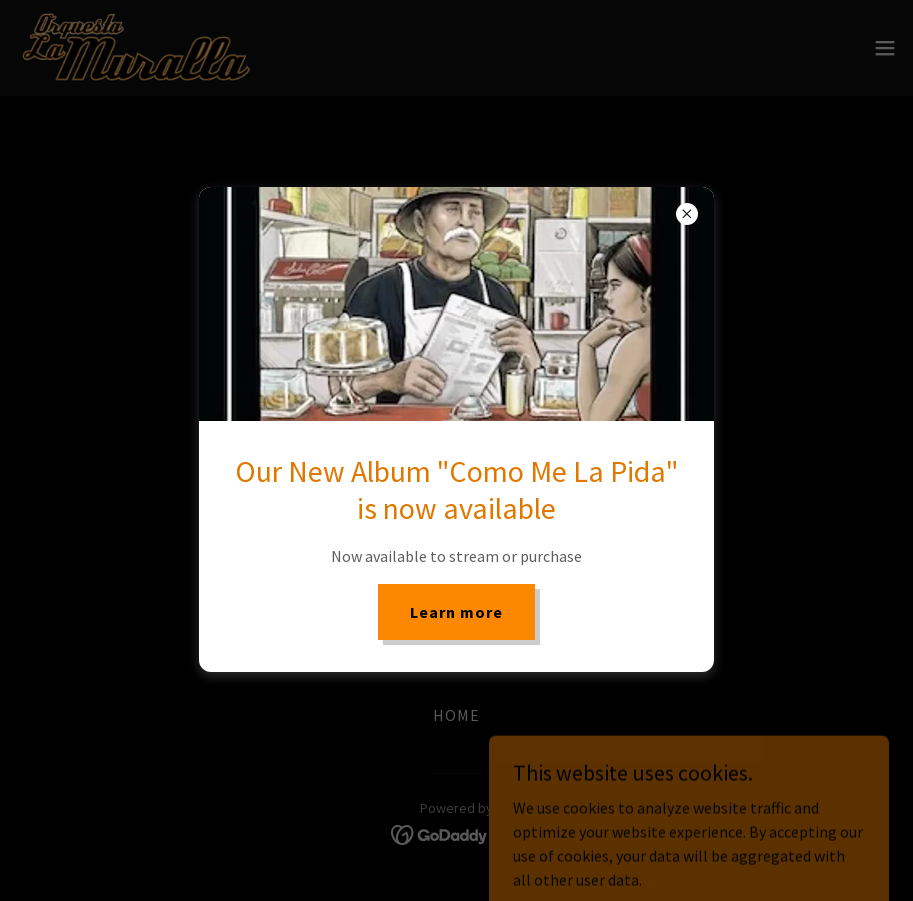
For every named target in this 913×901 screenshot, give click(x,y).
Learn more (456, 612)
